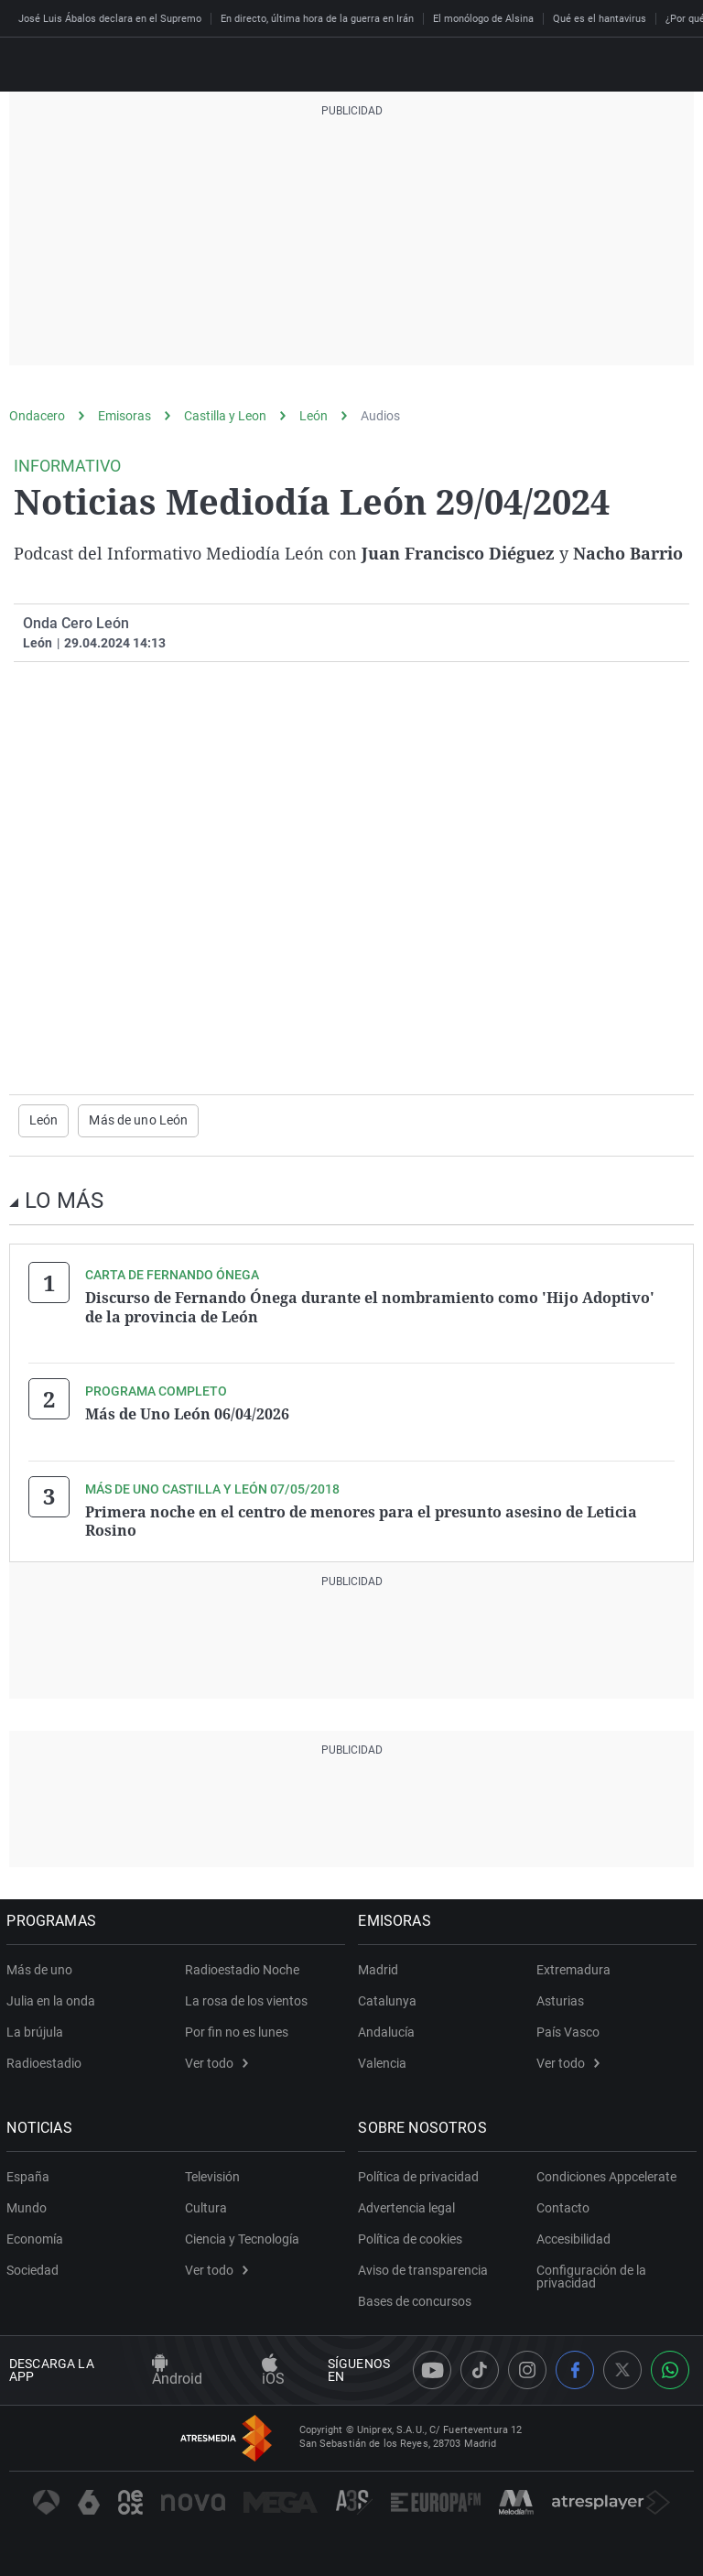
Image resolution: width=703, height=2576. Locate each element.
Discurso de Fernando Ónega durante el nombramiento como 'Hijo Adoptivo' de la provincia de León (369, 1307)
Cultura (206, 2205)
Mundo (29, 2205)
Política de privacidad (421, 2174)
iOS (273, 2369)
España (30, 2174)
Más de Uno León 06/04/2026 (187, 1413)
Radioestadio (46, 2060)
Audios (380, 415)
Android (177, 2369)
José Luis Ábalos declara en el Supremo (109, 19)
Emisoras (124, 415)
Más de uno (42, 1967)
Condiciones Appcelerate (606, 2174)
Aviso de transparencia (426, 2267)
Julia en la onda (53, 1998)
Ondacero (37, 415)
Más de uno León (138, 1121)
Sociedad (35, 2267)
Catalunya (390, 1998)
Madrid (381, 1967)
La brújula (37, 2029)
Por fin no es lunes (236, 2029)
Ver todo (216, 2060)
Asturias (560, 1998)
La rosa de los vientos (246, 1998)
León (313, 415)
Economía (37, 2236)
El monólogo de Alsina (483, 19)
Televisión (212, 2174)
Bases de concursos (417, 2298)
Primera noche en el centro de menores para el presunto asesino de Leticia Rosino (361, 1519)
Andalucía (389, 2029)
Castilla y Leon (225, 415)
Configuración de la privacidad (591, 2274)
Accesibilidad (573, 2236)
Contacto (562, 2205)
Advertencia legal (409, 2205)
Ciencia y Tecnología (242, 2236)
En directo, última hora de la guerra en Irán (317, 19)
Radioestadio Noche (242, 1967)
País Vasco (568, 2029)
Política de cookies (413, 2236)
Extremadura (573, 1967)
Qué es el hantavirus (599, 19)
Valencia (385, 2060)
